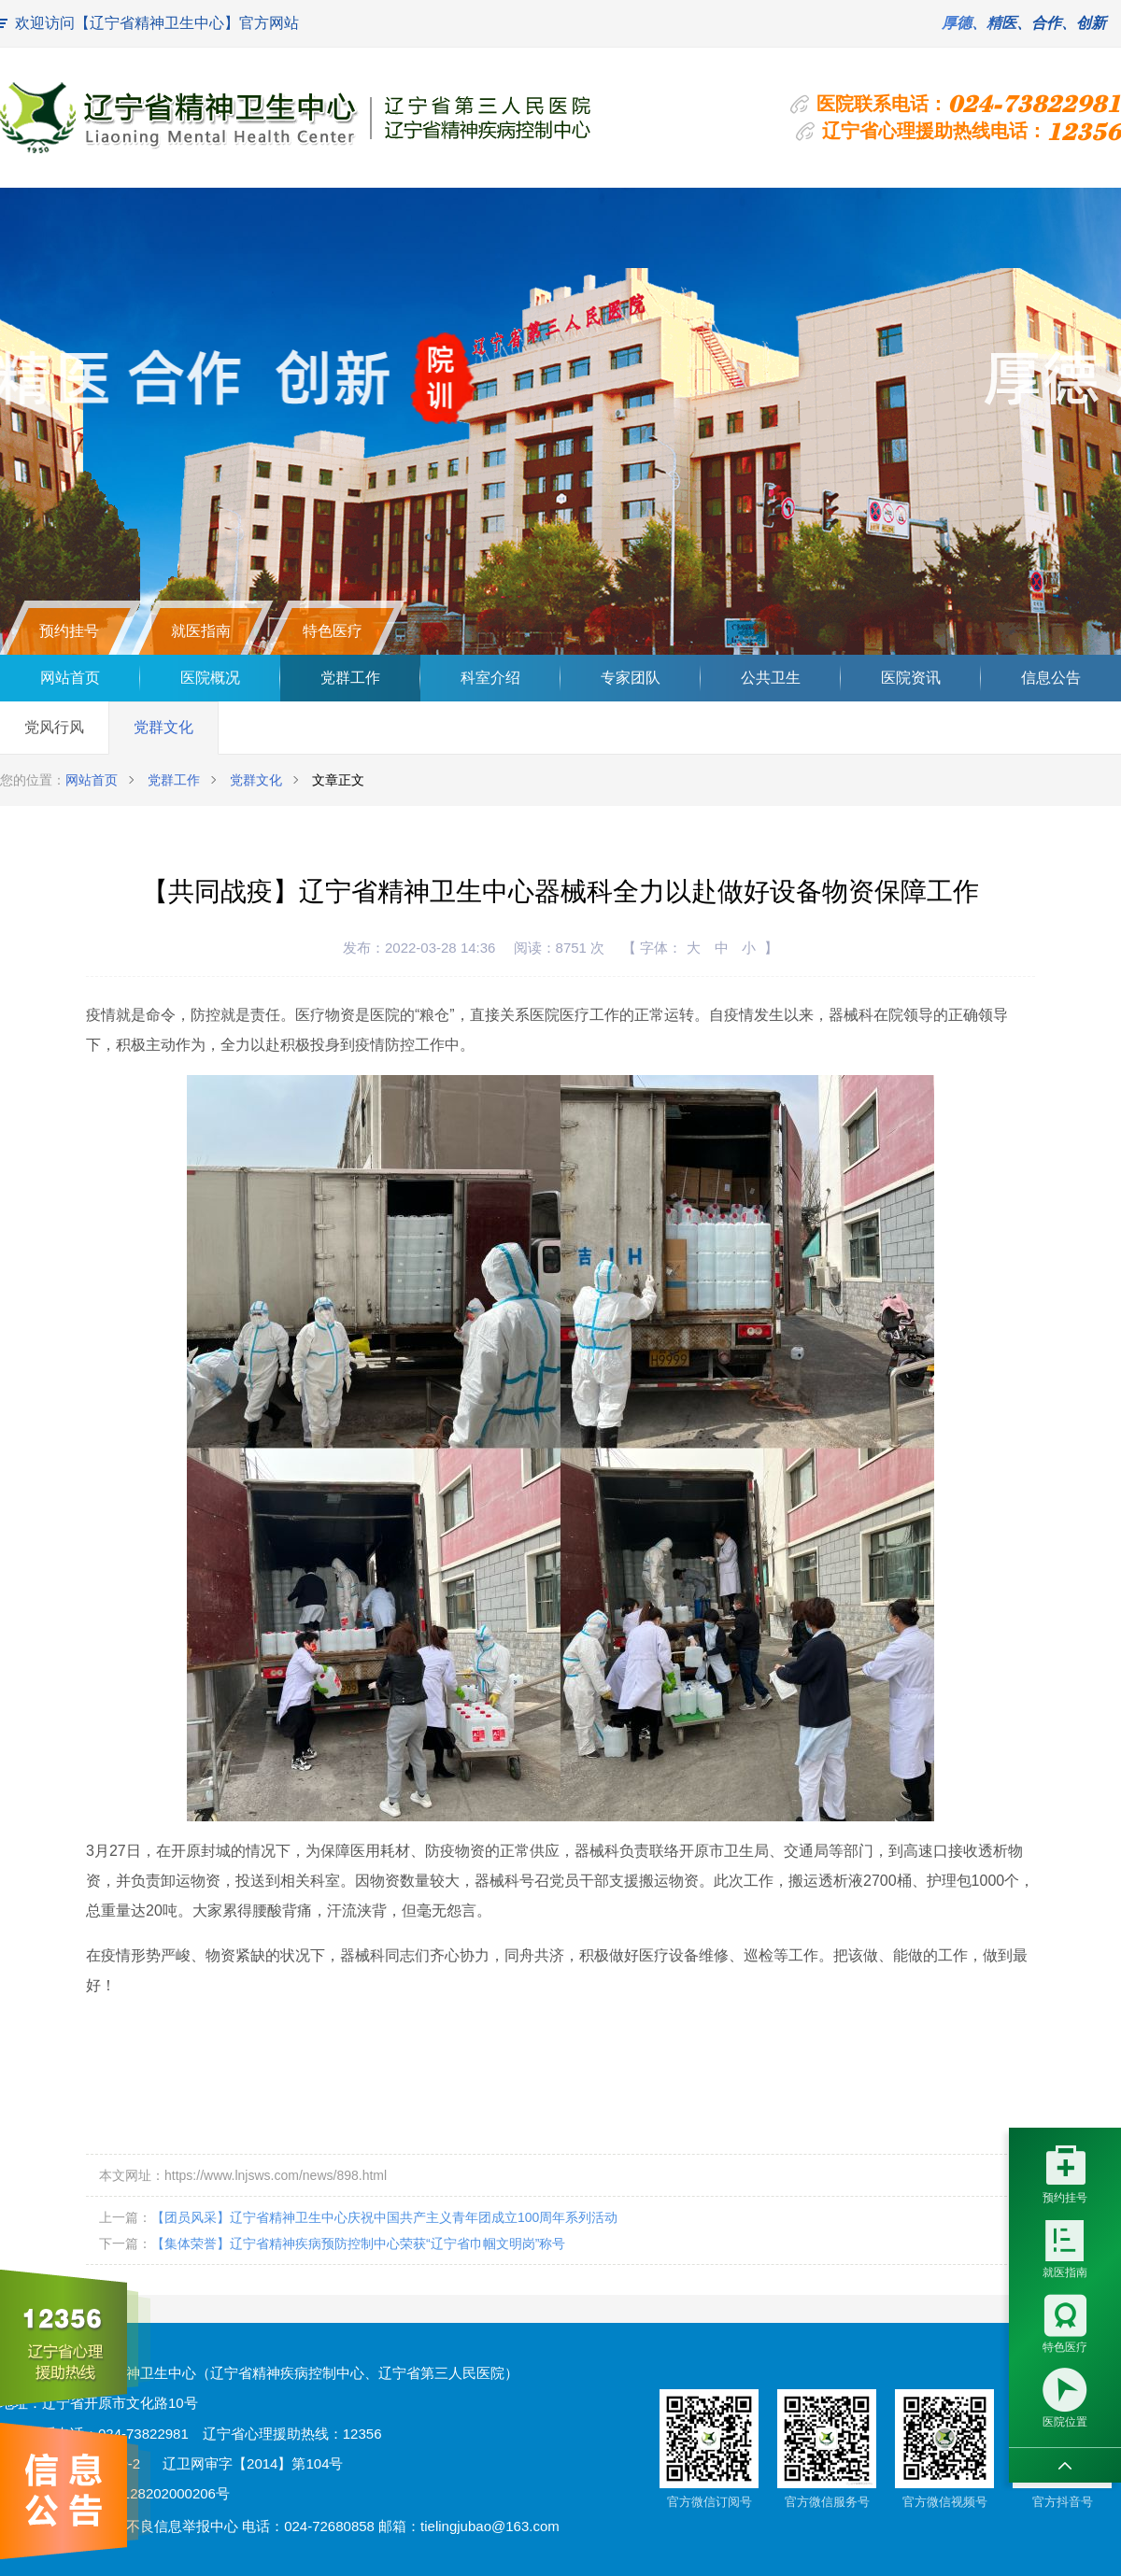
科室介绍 (490, 678)
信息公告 (1051, 678)
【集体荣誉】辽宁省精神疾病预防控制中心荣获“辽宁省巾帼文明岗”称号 (358, 2243)
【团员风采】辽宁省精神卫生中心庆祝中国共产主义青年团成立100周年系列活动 (384, 2217)
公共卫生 (771, 678)
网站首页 (70, 678)
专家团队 (630, 678)
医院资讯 (911, 678)
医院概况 (210, 678)
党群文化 (163, 727)
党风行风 (54, 727)
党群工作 (350, 678)
